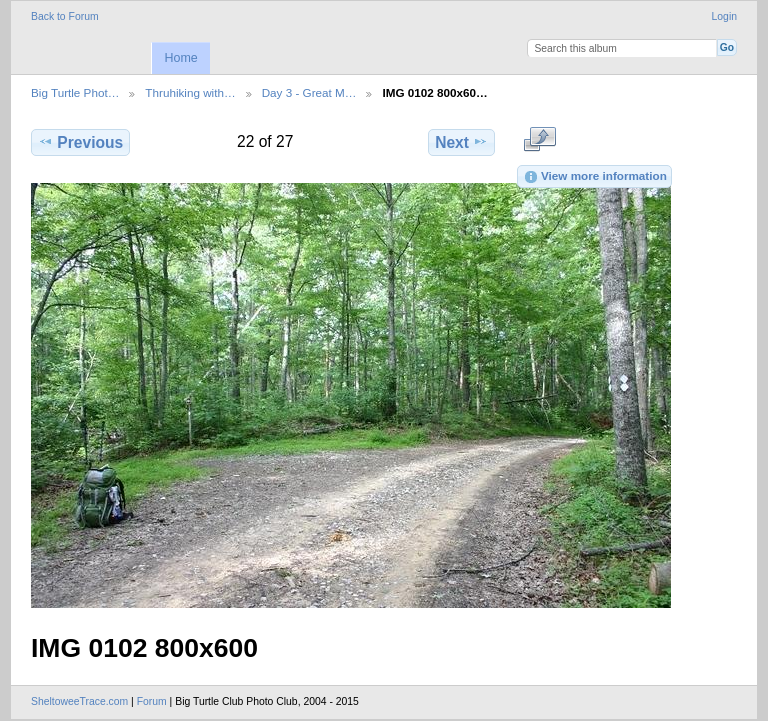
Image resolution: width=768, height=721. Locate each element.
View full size (539, 140)
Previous (80, 142)
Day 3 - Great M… (309, 92)
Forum (152, 701)
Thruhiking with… (190, 92)
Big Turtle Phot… (75, 92)
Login (724, 16)
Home (180, 58)
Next (461, 142)
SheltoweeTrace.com (79, 701)
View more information (595, 177)
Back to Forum (65, 16)
